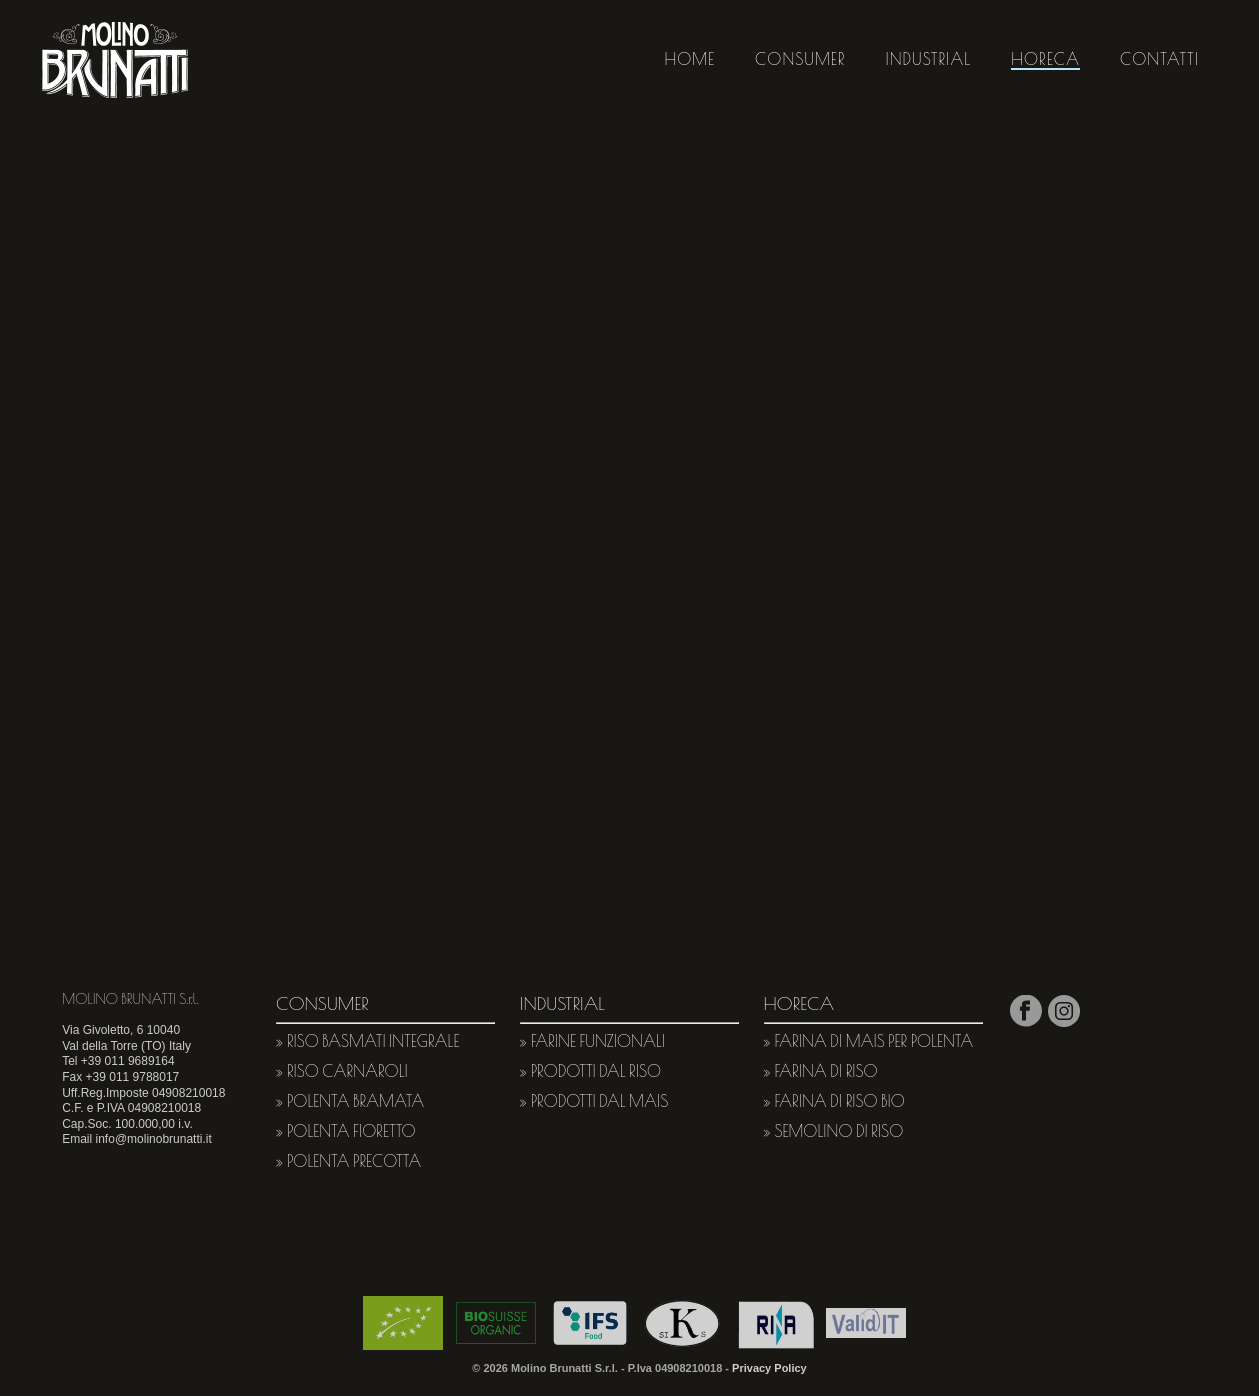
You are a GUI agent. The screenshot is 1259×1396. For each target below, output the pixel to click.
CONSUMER (800, 59)
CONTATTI (1159, 59)
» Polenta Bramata (350, 1101)
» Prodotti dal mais (594, 1101)
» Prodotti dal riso (590, 1071)
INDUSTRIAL (928, 59)
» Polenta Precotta (348, 1161)
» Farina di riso (821, 1071)
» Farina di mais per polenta (869, 1041)
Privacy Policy (769, 1368)
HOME (690, 59)
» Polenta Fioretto (345, 1131)
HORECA (1045, 59)
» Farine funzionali (592, 1041)
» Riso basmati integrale (367, 1041)
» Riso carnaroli (342, 1071)
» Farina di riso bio (834, 1101)
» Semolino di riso (834, 1131)
